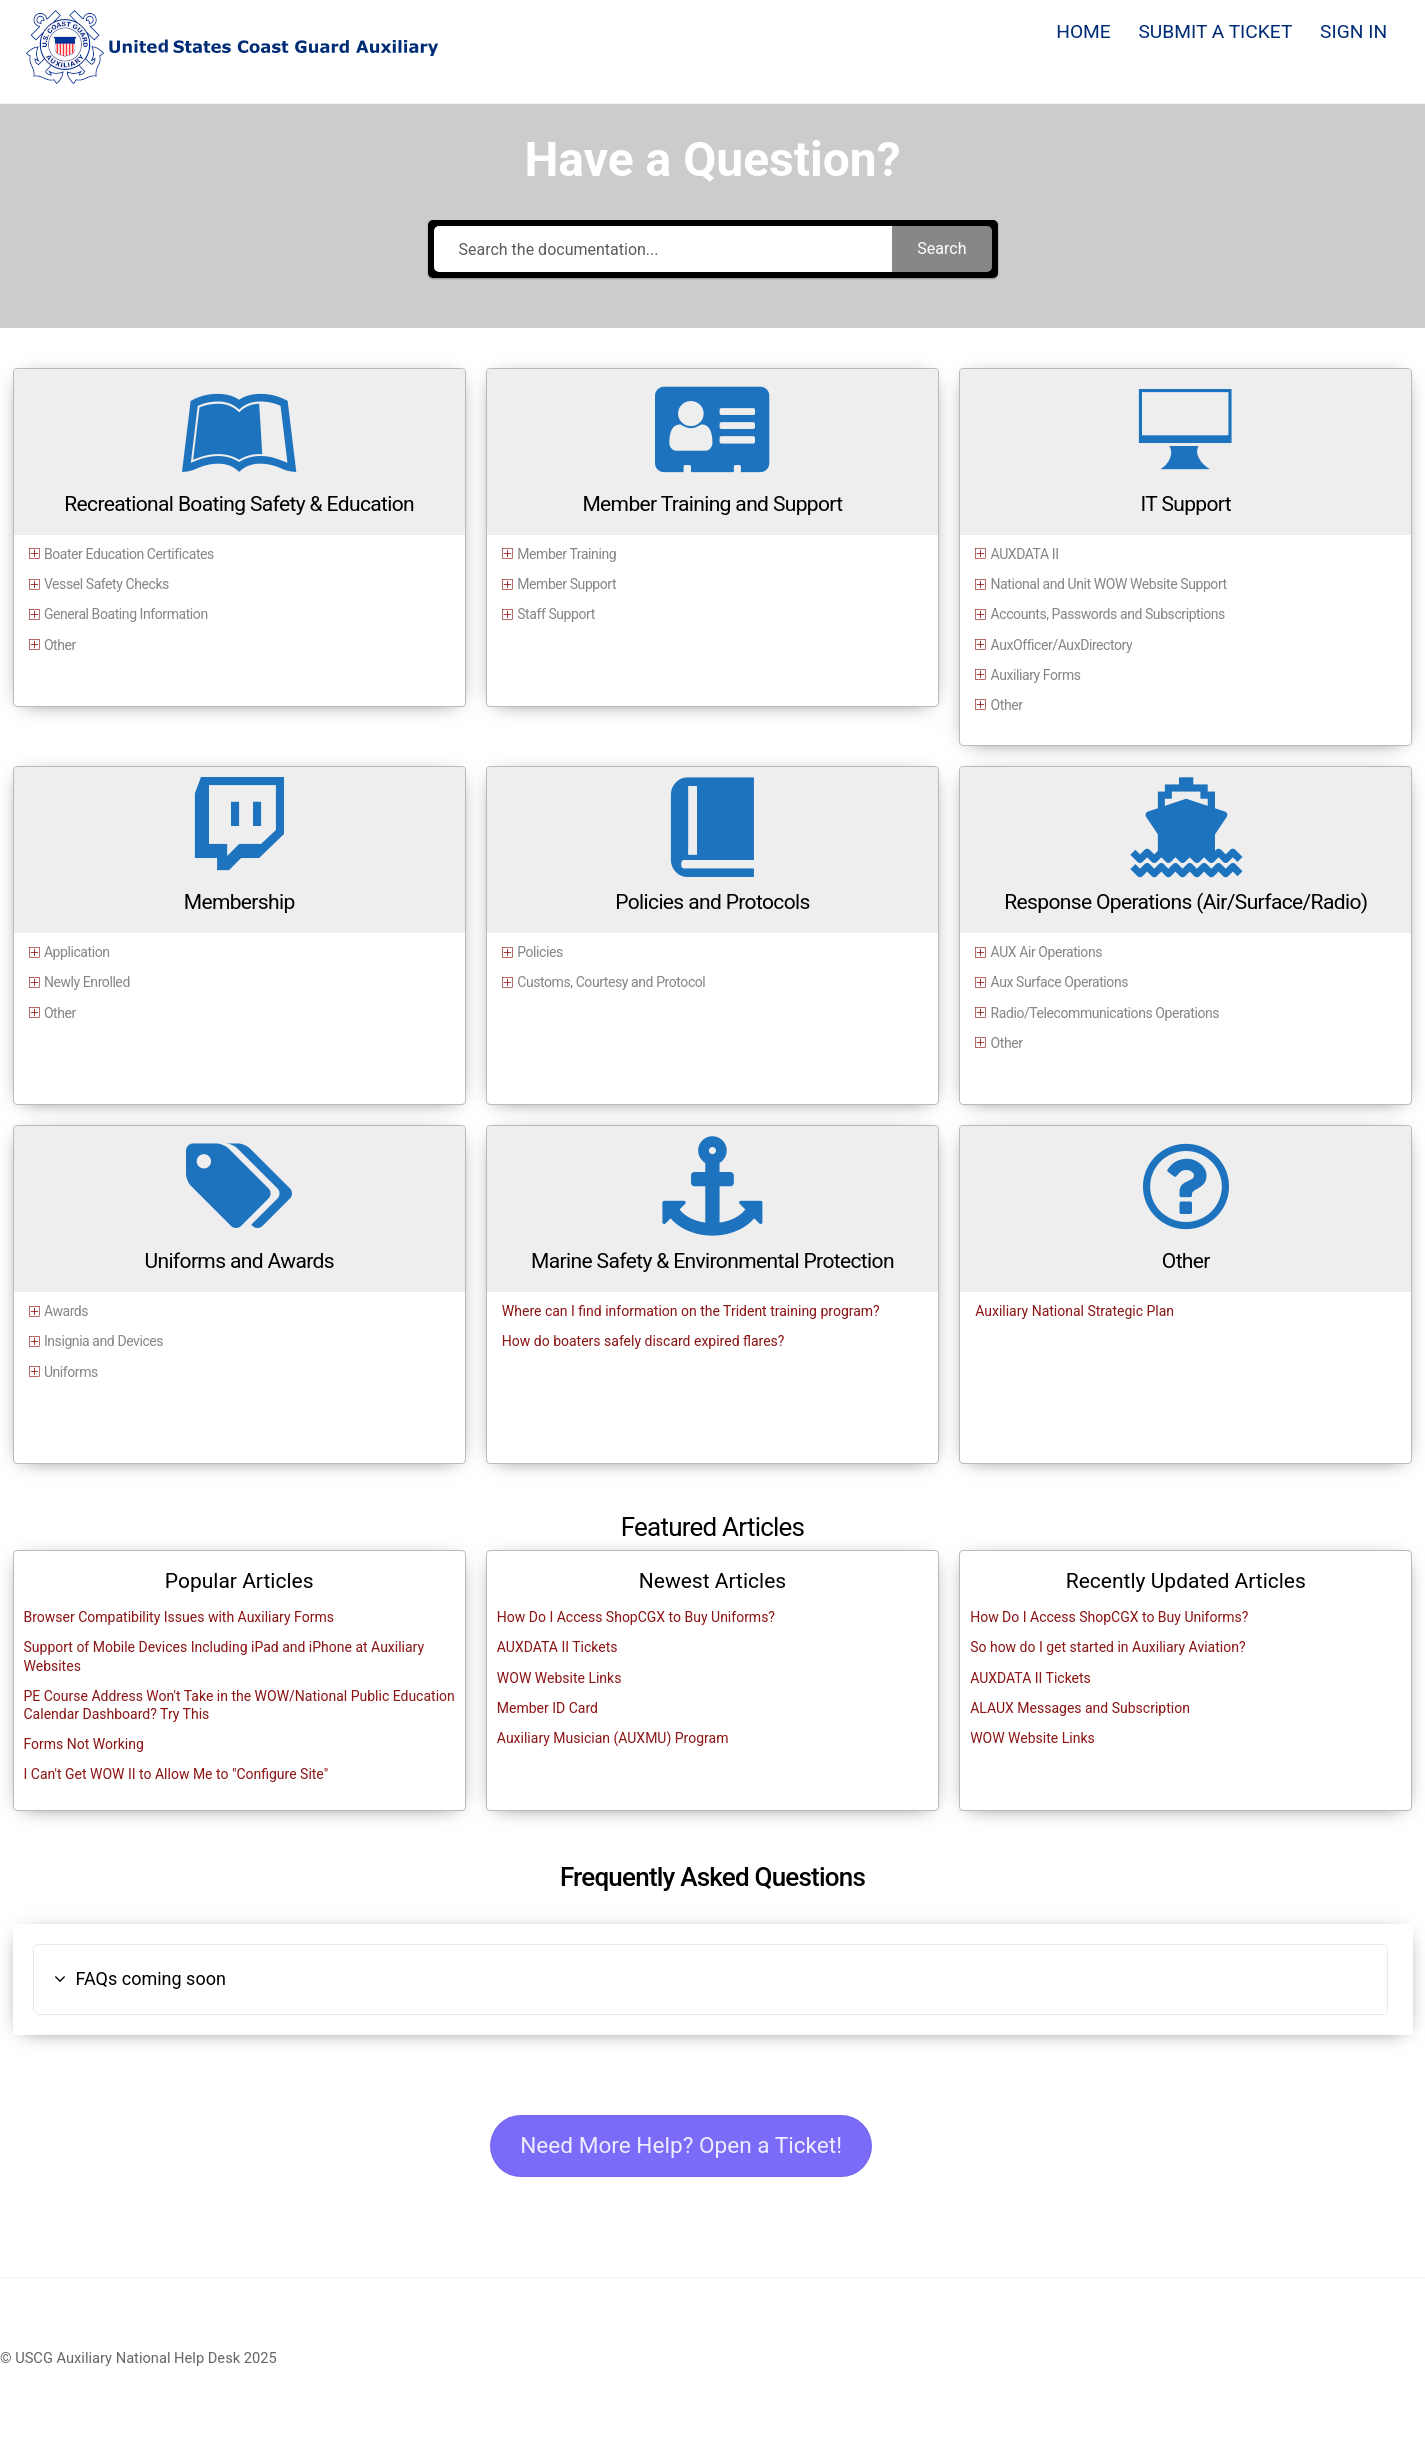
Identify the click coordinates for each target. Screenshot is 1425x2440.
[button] (710, 1979)
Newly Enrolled (87, 982)
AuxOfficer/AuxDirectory (1062, 645)
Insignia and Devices (103, 1341)
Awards (66, 1311)
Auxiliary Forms (1036, 675)
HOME (1082, 31)
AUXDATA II (1025, 554)
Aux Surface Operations (1059, 982)
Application (77, 952)
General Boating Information (126, 615)
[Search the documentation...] (663, 249)
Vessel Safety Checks (106, 584)
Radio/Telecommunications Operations (1105, 1013)
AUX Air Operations (1046, 952)
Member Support (566, 584)
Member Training (566, 554)
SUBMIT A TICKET (1214, 31)
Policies (540, 952)
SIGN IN (1352, 31)
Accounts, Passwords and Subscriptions (1108, 615)
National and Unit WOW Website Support (1109, 584)
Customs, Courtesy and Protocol (611, 982)
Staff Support (556, 615)
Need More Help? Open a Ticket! (685, 2146)
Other (60, 645)
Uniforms (71, 1372)
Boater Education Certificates (129, 554)
